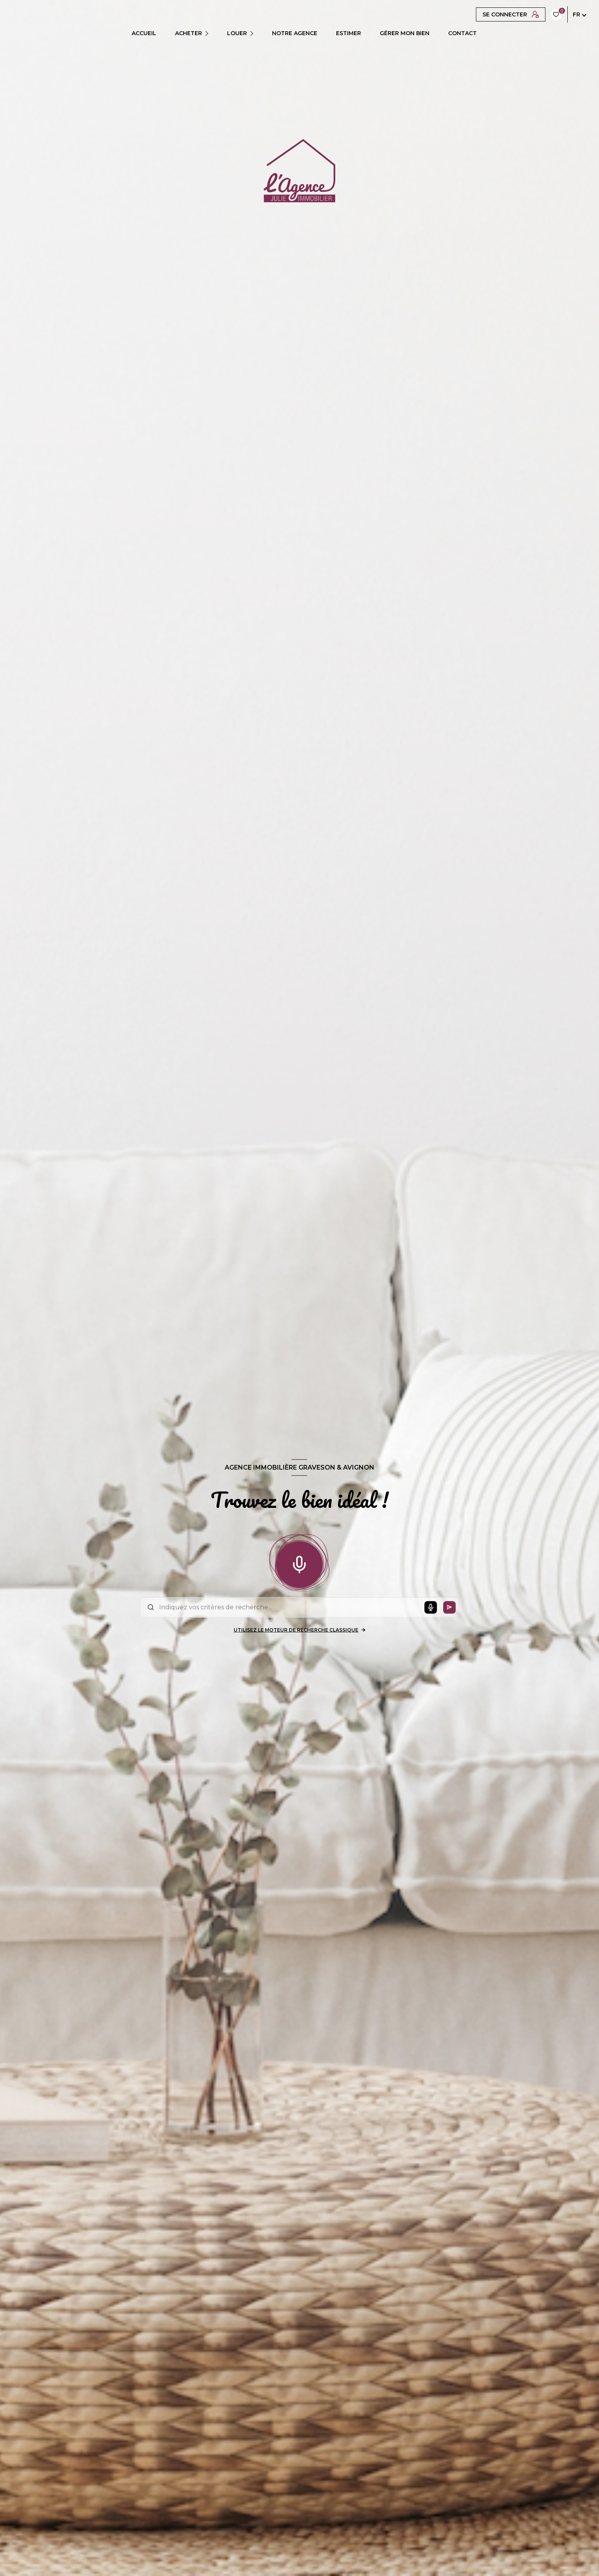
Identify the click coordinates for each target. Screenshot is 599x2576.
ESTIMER (348, 33)
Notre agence (294, 33)
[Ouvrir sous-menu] (209, 33)
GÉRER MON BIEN (404, 33)
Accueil (144, 33)
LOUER (237, 33)
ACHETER (188, 33)
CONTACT (462, 33)
